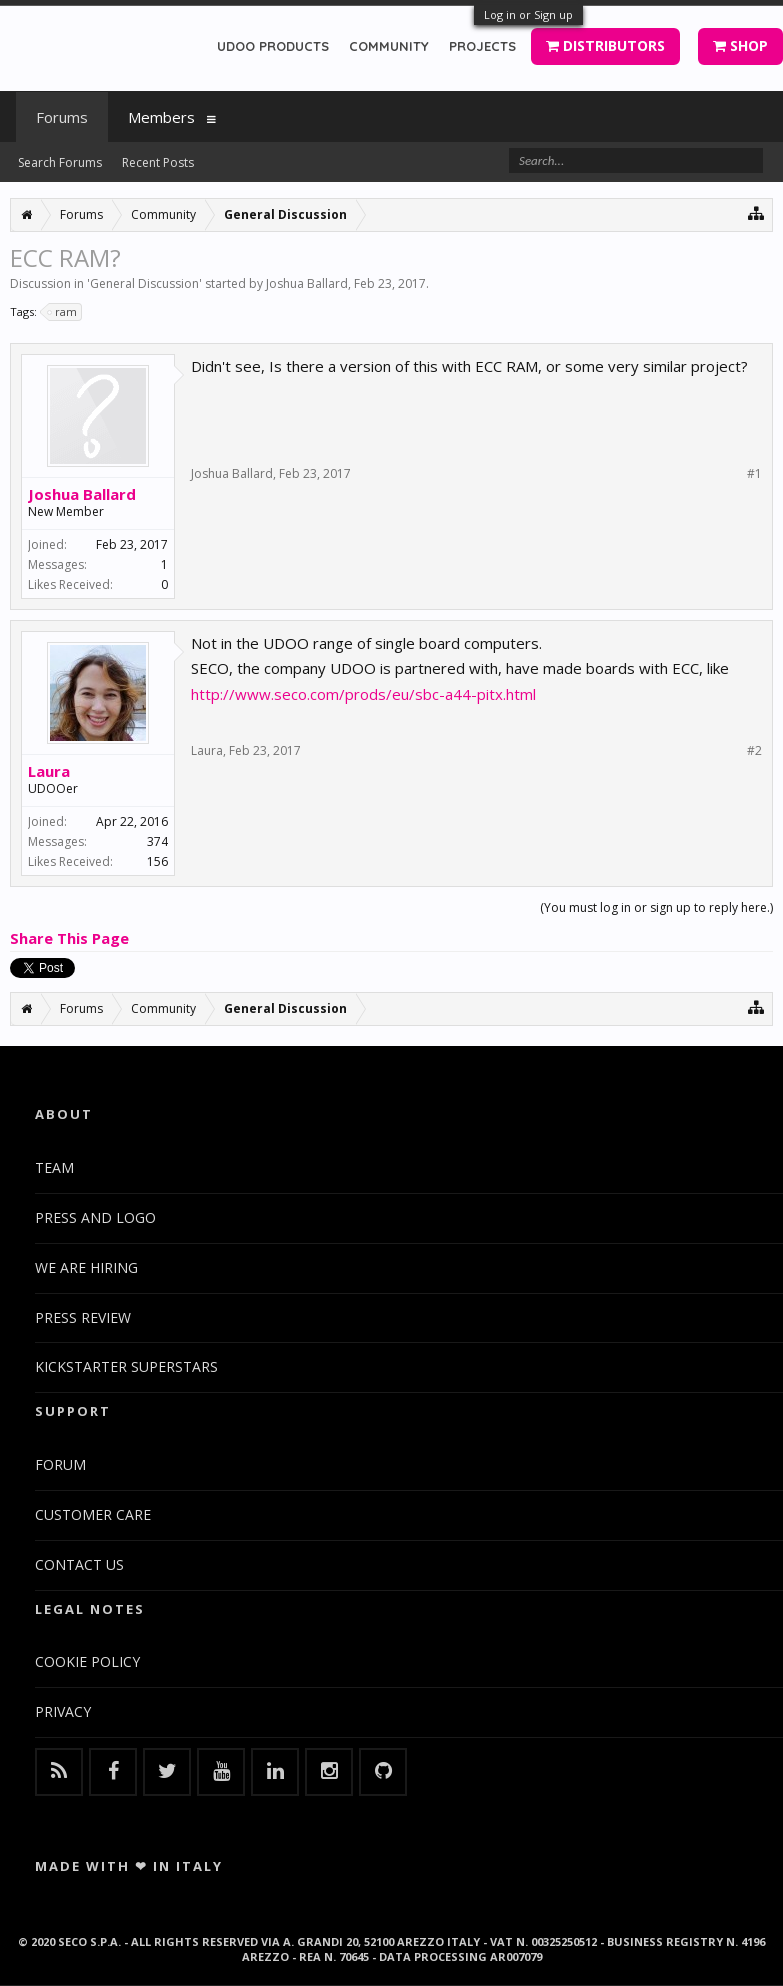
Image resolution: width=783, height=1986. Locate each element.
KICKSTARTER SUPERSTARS (126, 1366)
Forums (62, 117)
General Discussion (144, 283)
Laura (49, 771)
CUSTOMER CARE (93, 1514)
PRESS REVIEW (83, 1317)
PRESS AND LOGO (95, 1217)
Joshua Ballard (307, 283)
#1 (754, 474)
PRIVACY (63, 1711)
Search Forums (60, 162)
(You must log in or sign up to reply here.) (656, 907)
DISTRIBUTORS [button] (605, 45)
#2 (754, 751)
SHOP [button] (740, 45)
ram (63, 312)
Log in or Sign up (528, 14)
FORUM (60, 1464)
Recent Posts (158, 162)
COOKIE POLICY (87, 1661)
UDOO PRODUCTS (273, 46)
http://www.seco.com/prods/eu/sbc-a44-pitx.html (363, 694)
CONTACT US (79, 1564)
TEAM (54, 1167)
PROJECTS (482, 46)
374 (157, 841)
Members (161, 117)
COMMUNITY (389, 46)
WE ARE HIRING (86, 1267)
